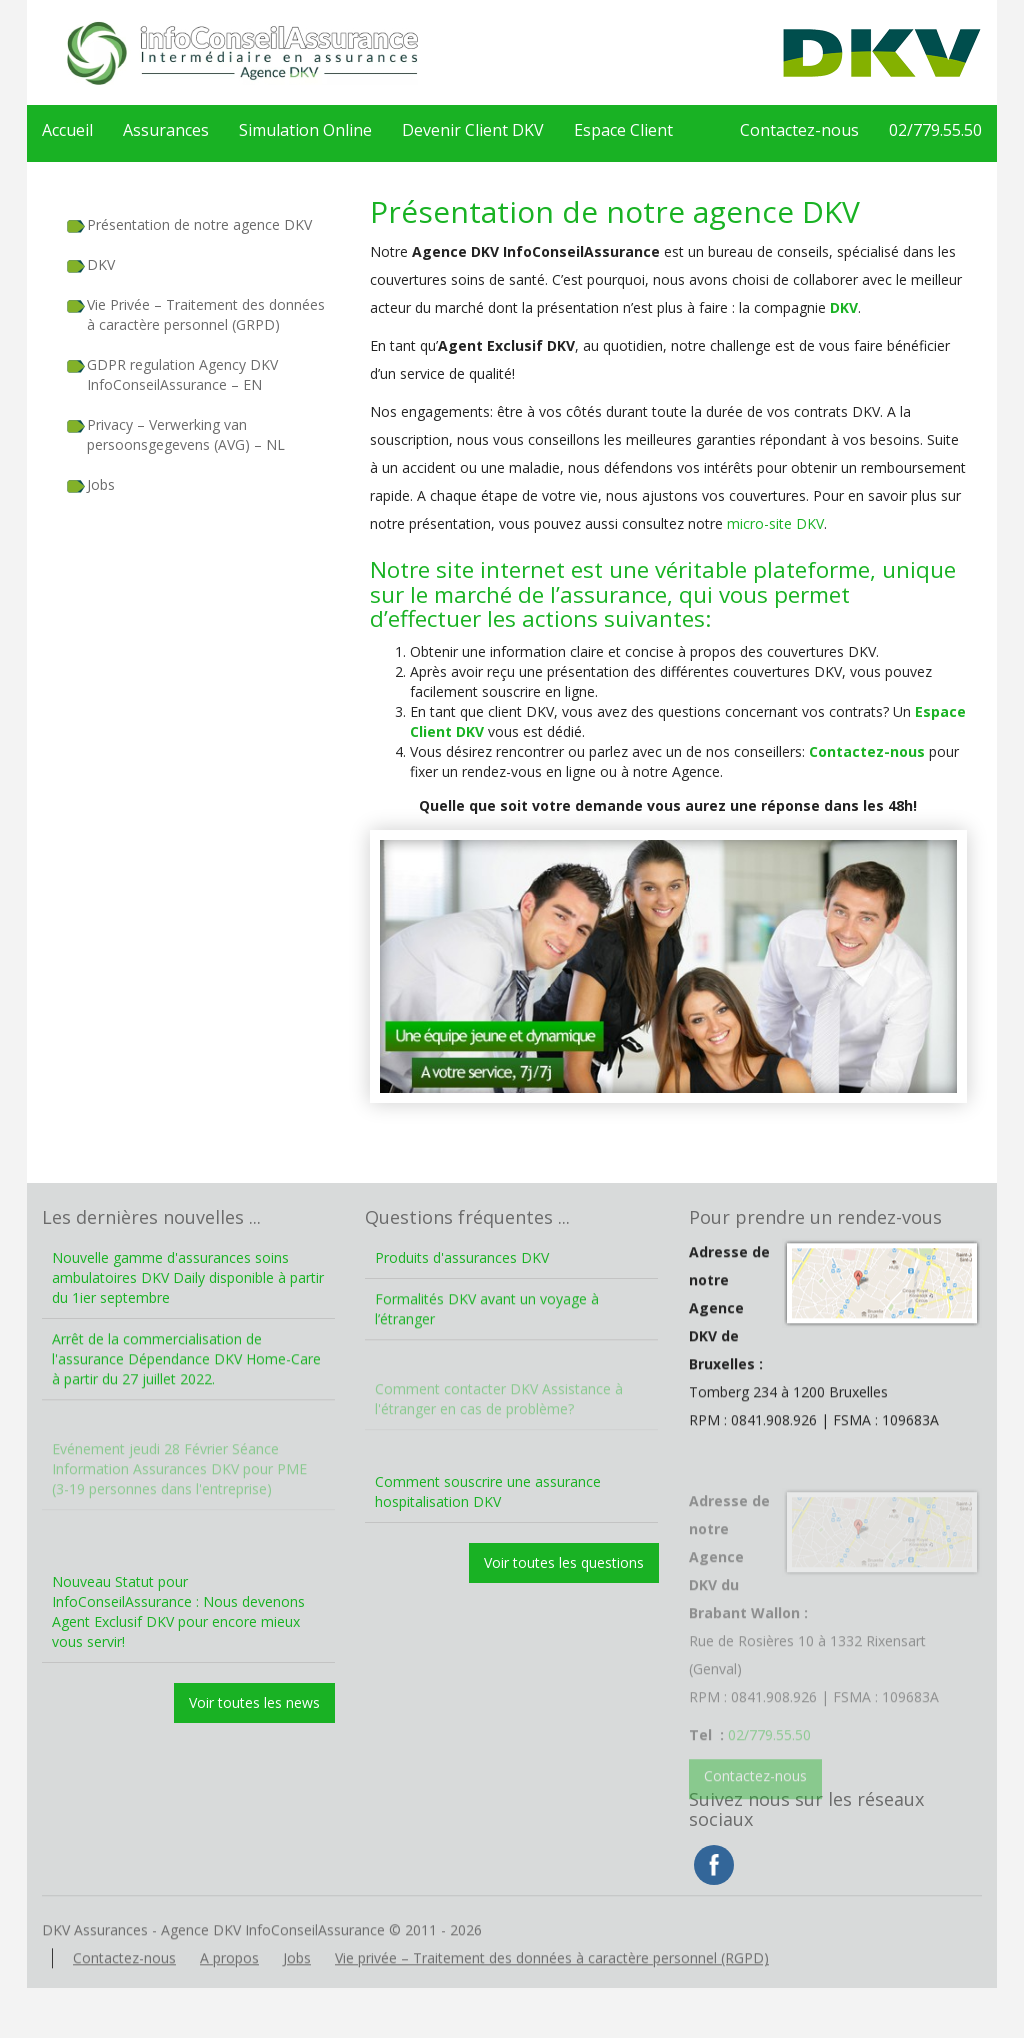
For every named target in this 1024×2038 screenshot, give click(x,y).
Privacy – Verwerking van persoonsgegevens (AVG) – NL (186, 434)
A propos (229, 1982)
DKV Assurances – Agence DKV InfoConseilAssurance (242, 52)
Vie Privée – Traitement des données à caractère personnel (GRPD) (206, 314)
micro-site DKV (775, 523)
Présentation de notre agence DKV (199, 224)
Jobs (101, 484)
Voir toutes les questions (564, 1562)
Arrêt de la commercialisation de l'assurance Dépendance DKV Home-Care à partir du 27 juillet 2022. (186, 1384)
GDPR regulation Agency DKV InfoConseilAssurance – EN (182, 374)
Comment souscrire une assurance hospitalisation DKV (488, 1491)
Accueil (67, 130)
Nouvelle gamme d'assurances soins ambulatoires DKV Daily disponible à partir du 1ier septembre (188, 1277)
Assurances (166, 130)
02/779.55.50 (935, 130)
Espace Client (623, 130)
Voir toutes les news (254, 1702)
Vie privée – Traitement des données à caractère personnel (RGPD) (552, 1982)
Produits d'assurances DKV (462, 1257)
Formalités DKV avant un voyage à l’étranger (487, 1334)
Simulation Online (305, 130)
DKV (101, 264)
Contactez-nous (799, 130)
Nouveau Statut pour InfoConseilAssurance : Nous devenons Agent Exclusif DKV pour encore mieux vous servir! (178, 1611)
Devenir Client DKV (473, 130)
